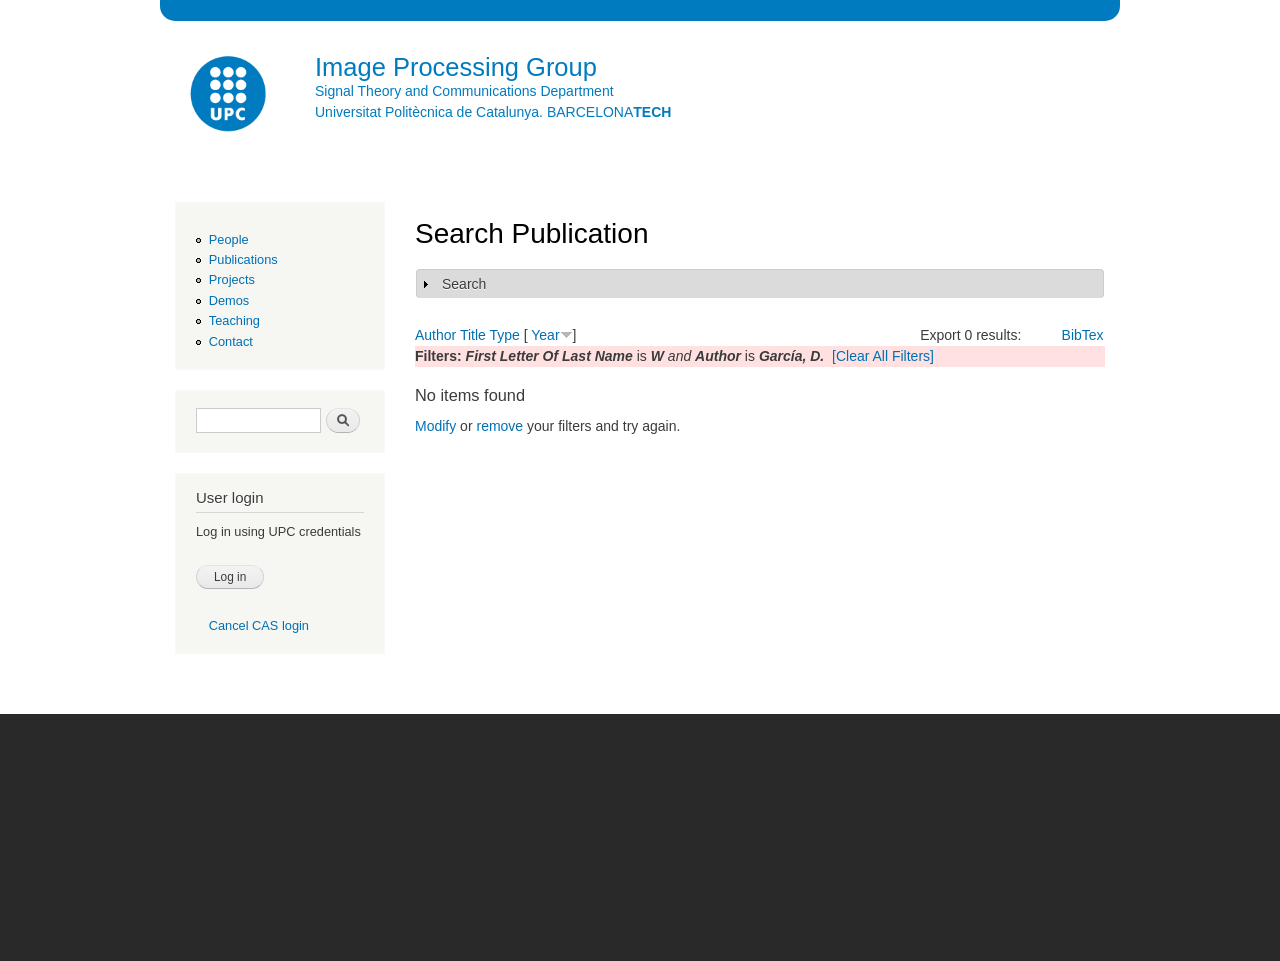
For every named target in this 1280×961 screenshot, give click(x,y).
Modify (435, 426)
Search (464, 284)
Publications (243, 259)
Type (504, 335)
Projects (232, 279)
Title (473, 335)
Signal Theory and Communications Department (464, 91)
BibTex (1083, 335)
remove (499, 426)
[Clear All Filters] (883, 356)
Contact (231, 341)
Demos (229, 300)
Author (435, 335)
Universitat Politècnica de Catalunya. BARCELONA (493, 112)
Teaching (234, 320)
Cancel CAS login (259, 625)
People (229, 239)
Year (545, 335)
